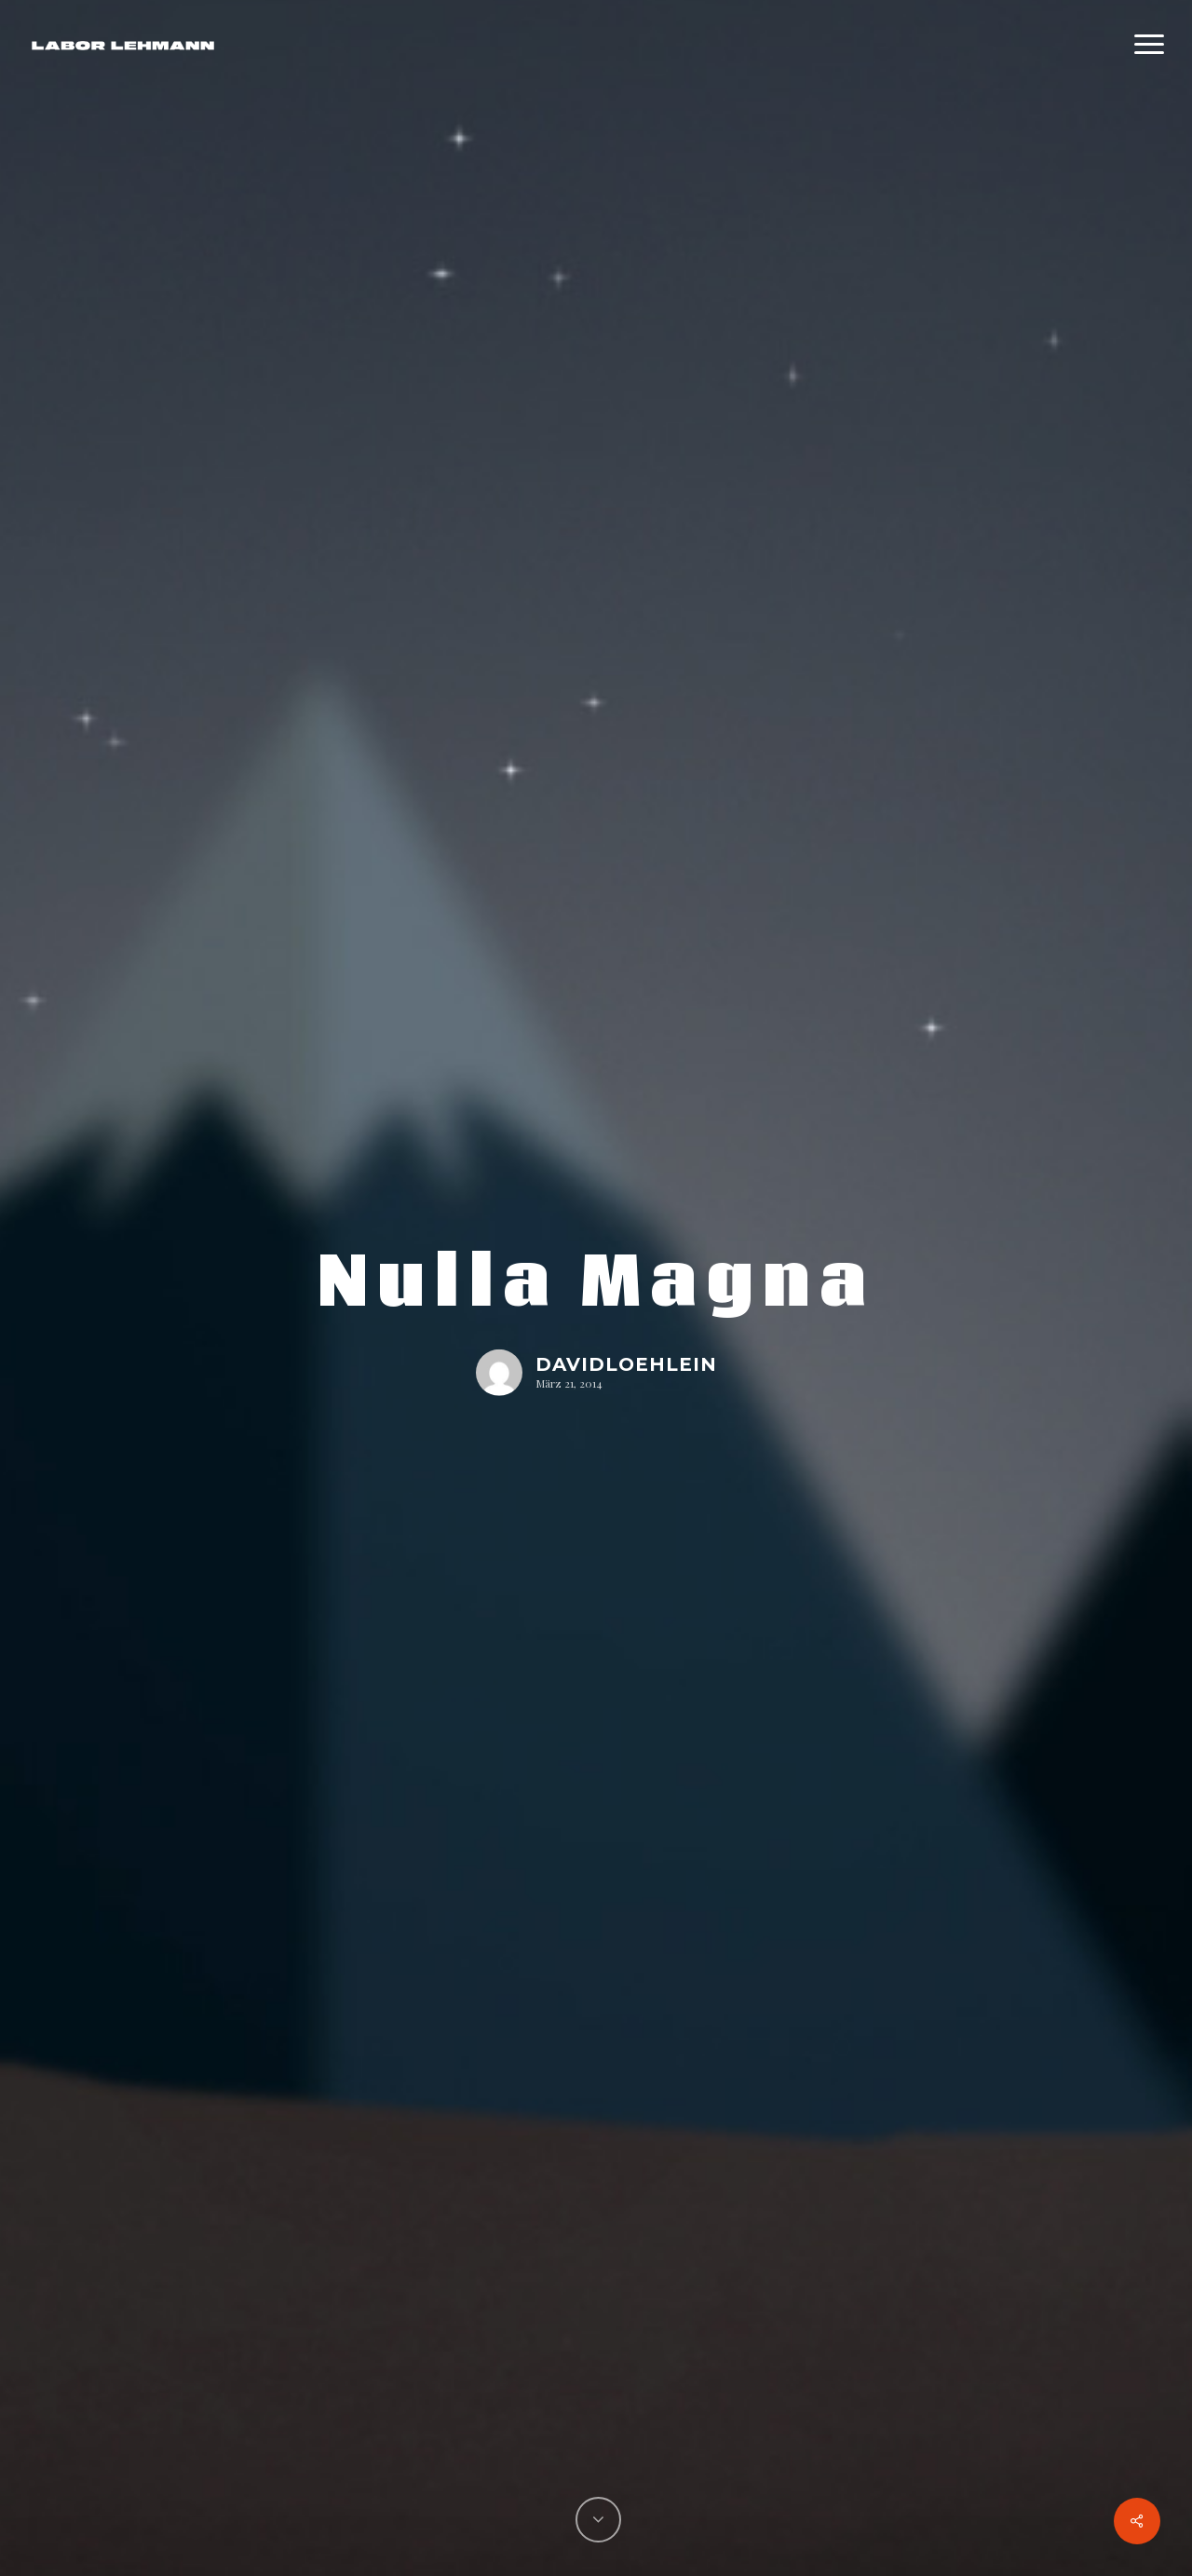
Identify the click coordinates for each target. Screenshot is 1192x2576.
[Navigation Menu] (1150, 44)
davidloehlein (626, 1363)
